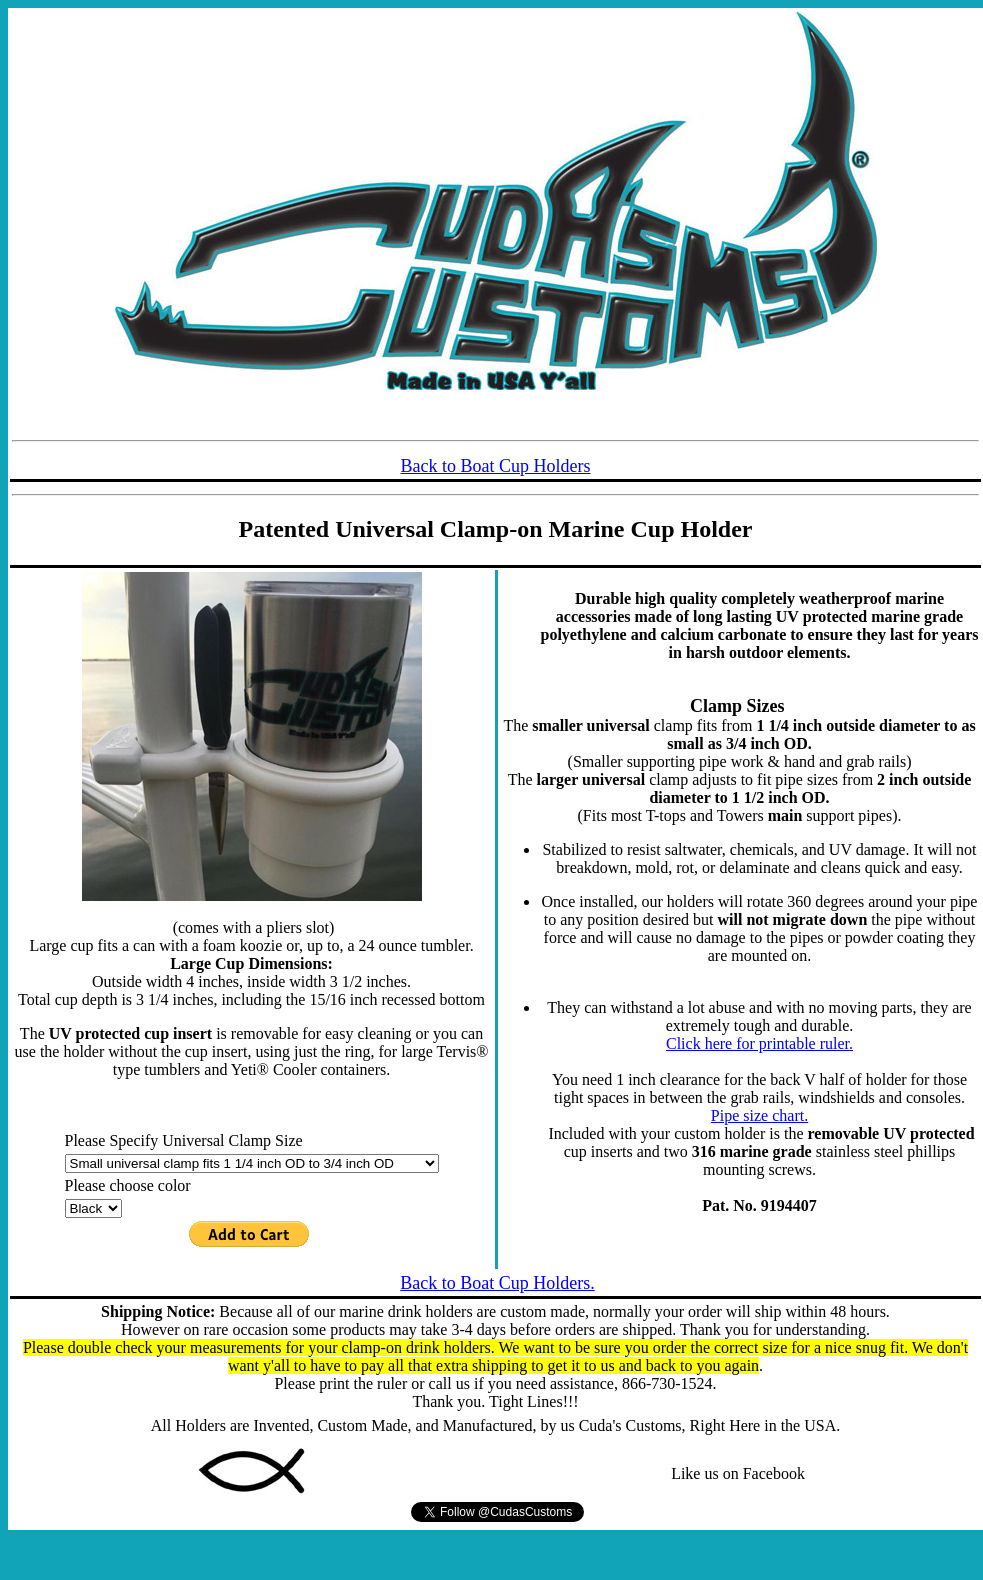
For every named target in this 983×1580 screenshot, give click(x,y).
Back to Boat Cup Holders (496, 466)
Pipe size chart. (759, 1115)
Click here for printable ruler (757, 1043)
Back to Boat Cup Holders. (497, 1283)
